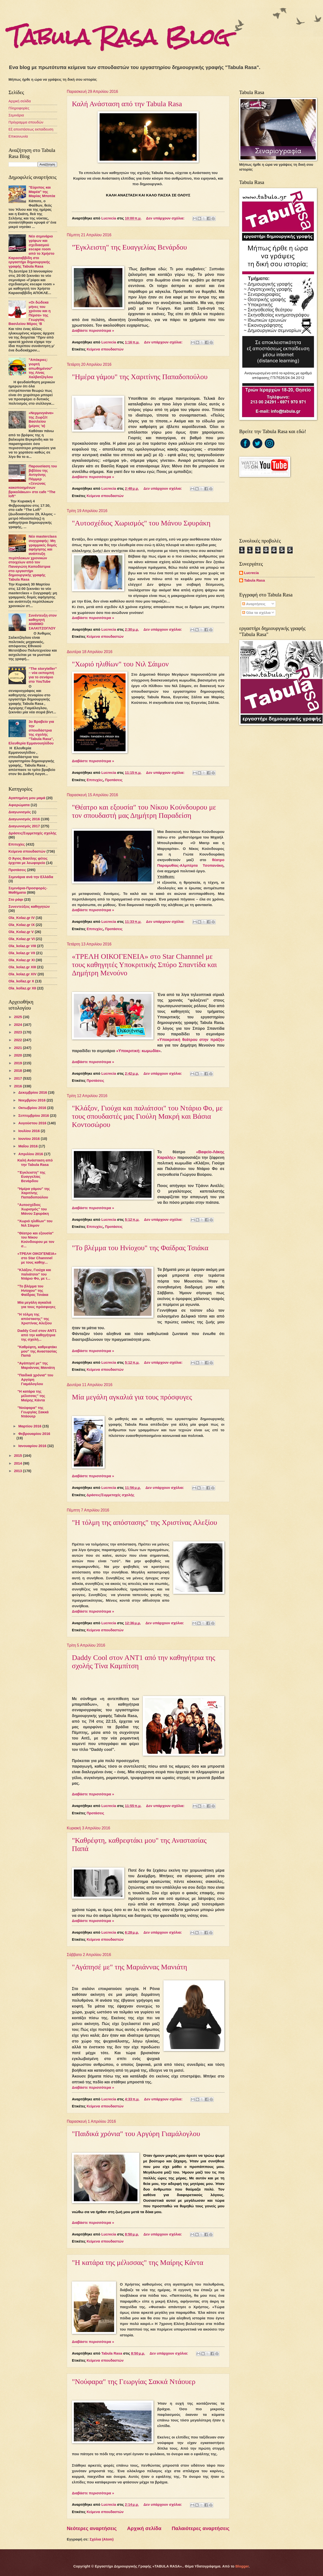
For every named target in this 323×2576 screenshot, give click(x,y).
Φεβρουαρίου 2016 (34, 1434)
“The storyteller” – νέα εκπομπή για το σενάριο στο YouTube (43, 675)
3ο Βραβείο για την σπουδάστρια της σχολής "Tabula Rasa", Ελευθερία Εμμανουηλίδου (31, 732)
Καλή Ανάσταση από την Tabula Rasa (127, 104)
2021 (18, 1048)
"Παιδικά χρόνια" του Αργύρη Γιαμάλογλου (136, 2134)
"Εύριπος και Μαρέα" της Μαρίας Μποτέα (42, 191)
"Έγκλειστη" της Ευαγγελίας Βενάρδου (129, 247)
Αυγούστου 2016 (32, 1123)
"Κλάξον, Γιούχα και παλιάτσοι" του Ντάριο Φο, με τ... (34, 1274)
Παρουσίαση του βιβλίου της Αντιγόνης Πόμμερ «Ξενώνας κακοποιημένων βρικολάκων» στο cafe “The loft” (32, 481)
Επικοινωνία (18, 136)
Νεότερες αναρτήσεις (92, 2528)
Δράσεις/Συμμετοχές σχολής (110, 1495)
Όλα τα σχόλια (256, 613)
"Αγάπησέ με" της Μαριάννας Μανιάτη (129, 1967)
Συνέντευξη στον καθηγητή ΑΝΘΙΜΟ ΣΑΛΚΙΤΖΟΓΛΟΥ (43, 621)
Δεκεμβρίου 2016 (33, 1092)
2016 (18, 1086)
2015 (18, 1456)
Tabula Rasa (254, 580)
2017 (18, 1078)
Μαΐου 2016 (28, 1146)
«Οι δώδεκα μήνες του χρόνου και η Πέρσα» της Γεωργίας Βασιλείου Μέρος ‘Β (29, 313)
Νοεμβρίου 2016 (32, 1100)
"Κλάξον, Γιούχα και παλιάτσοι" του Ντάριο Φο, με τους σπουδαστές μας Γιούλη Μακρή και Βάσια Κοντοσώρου (147, 1116)
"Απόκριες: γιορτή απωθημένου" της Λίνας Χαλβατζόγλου (41, 368)
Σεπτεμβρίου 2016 (34, 1116)
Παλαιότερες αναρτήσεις (201, 2528)
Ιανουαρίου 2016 (32, 1446)
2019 (18, 1063)
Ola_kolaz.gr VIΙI (22, 946)
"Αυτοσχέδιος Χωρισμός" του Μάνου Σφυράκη (141, 523)
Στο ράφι (15, 899)
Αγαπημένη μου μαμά (26, 798)
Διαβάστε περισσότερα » (93, 330)
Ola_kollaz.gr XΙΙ (22, 988)
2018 (18, 1071)
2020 (18, 1055)
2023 (18, 1032)
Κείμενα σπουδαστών (105, 349)
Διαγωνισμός (19, 812)
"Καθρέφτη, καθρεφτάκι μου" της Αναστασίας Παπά (37, 1351)
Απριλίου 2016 (31, 1154)
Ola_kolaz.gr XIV (22, 974)
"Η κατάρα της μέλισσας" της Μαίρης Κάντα (137, 2262)
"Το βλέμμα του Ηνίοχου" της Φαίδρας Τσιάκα (140, 1248)
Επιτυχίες (95, 780)
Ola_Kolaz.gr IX (21, 925)
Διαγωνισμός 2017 (24, 826)
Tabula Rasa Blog (119, 37)
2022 (18, 1040)
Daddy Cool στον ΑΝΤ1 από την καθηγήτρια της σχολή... (37, 1335)
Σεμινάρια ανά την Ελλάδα (30, 877)
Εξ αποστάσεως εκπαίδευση (30, 129)
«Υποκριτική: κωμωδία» (138, 1051)
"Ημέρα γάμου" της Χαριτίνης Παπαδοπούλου (140, 377)
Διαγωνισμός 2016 (24, 819)
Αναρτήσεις (253, 604)
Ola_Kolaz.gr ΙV (21, 918)
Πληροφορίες (18, 108)
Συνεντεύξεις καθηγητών (29, 906)
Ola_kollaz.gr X (21, 981)
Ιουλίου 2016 (29, 1131)
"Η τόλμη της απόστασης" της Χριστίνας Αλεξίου (144, 1522)
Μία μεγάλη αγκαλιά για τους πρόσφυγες (132, 1397)
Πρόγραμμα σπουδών (25, 122)
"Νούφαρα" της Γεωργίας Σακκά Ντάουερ (134, 2381)
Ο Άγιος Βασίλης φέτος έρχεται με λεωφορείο (28, 860)
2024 (18, 1025)
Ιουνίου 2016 (29, 1139)
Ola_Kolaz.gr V (21, 932)
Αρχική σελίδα (144, 2528)
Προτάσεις (113, 780)
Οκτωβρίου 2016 (32, 1108)
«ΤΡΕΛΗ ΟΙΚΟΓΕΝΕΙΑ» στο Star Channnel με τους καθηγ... (36, 1258)
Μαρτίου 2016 (30, 1426)
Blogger (242, 2566)
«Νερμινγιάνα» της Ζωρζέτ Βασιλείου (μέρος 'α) (41, 419)
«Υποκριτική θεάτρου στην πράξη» (190, 1040)
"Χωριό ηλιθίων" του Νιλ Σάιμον (120, 664)
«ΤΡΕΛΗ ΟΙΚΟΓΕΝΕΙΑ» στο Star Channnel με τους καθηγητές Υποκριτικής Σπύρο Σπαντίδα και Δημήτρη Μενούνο (144, 964)
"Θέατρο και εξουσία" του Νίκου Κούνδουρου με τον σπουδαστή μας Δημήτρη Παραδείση (144, 811)
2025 (18, 1017)
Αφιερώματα (19, 805)
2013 (18, 1471)
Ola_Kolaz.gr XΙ (21, 960)
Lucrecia (251, 573)
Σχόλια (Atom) (102, 2539)
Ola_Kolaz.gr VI (21, 939)
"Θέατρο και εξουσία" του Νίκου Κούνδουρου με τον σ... (35, 1239)
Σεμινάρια (16, 115)
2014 (18, 1463)
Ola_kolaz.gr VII (21, 953)
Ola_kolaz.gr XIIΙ (22, 967)
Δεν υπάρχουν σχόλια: (166, 218)
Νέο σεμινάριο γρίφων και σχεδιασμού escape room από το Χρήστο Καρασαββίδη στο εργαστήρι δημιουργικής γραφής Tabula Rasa (31, 251)
